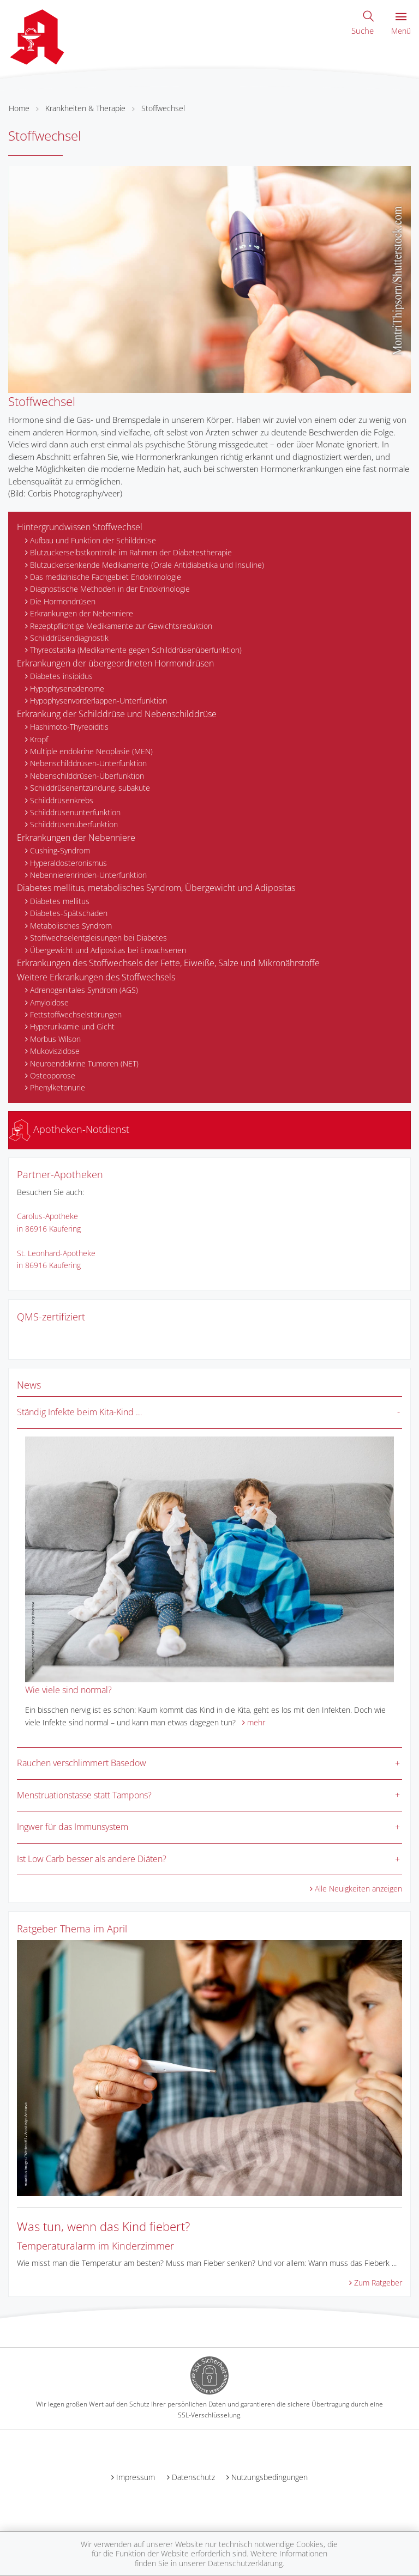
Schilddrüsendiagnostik (69, 638)
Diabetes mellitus (59, 901)
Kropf (39, 739)
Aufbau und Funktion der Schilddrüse (93, 540)
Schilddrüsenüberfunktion (74, 824)
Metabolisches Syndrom (71, 925)
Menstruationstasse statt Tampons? (84, 1795)
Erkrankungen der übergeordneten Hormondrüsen (115, 663)
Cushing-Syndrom (60, 850)
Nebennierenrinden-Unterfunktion (88, 875)
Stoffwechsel (163, 108)
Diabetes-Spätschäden (68, 913)
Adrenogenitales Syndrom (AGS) (84, 990)
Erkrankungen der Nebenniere (81, 613)
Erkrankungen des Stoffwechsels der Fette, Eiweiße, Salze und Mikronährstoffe (168, 963)
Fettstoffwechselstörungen (76, 1014)
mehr (256, 1722)
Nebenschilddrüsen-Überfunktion (87, 776)
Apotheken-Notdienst (69, 1129)
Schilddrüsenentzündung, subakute (90, 788)
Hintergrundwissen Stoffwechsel (79, 527)
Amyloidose (49, 1002)
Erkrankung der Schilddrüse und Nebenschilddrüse (117, 714)
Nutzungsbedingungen (269, 2477)
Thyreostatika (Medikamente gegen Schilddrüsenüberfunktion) (136, 650)
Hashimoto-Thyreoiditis (69, 727)
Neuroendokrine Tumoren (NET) (84, 1063)
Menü (401, 24)
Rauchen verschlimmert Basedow (81, 1763)
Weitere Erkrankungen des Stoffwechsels (96, 977)
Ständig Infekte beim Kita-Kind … (79, 1412)
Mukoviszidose (55, 1051)
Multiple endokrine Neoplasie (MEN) (91, 751)
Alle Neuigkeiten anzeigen (358, 1888)
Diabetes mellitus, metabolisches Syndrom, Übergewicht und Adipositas (156, 888)
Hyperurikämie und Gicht (72, 1026)
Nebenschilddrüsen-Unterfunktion (88, 763)
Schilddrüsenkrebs (61, 800)
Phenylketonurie (57, 1087)
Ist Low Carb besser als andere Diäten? (91, 1859)
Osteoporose (52, 1075)
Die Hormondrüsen (62, 601)
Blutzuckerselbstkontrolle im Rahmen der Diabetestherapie (131, 552)
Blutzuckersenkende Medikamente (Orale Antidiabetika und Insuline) (147, 565)
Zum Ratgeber (378, 2282)
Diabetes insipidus (61, 676)
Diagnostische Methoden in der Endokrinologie (110, 589)
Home (19, 108)
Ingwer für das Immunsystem (72, 1827)
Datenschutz (193, 2477)
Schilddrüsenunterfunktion (75, 812)
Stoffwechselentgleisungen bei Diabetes (98, 937)
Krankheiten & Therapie (85, 108)
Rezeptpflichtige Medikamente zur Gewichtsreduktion (121, 626)
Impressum (135, 2477)
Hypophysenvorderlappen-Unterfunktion (98, 700)
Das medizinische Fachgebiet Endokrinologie (105, 577)
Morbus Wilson (55, 1039)
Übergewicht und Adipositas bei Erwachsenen (108, 950)
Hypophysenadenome (67, 688)
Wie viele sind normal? (68, 1690)
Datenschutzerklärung (245, 2563)
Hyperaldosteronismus (68, 863)
